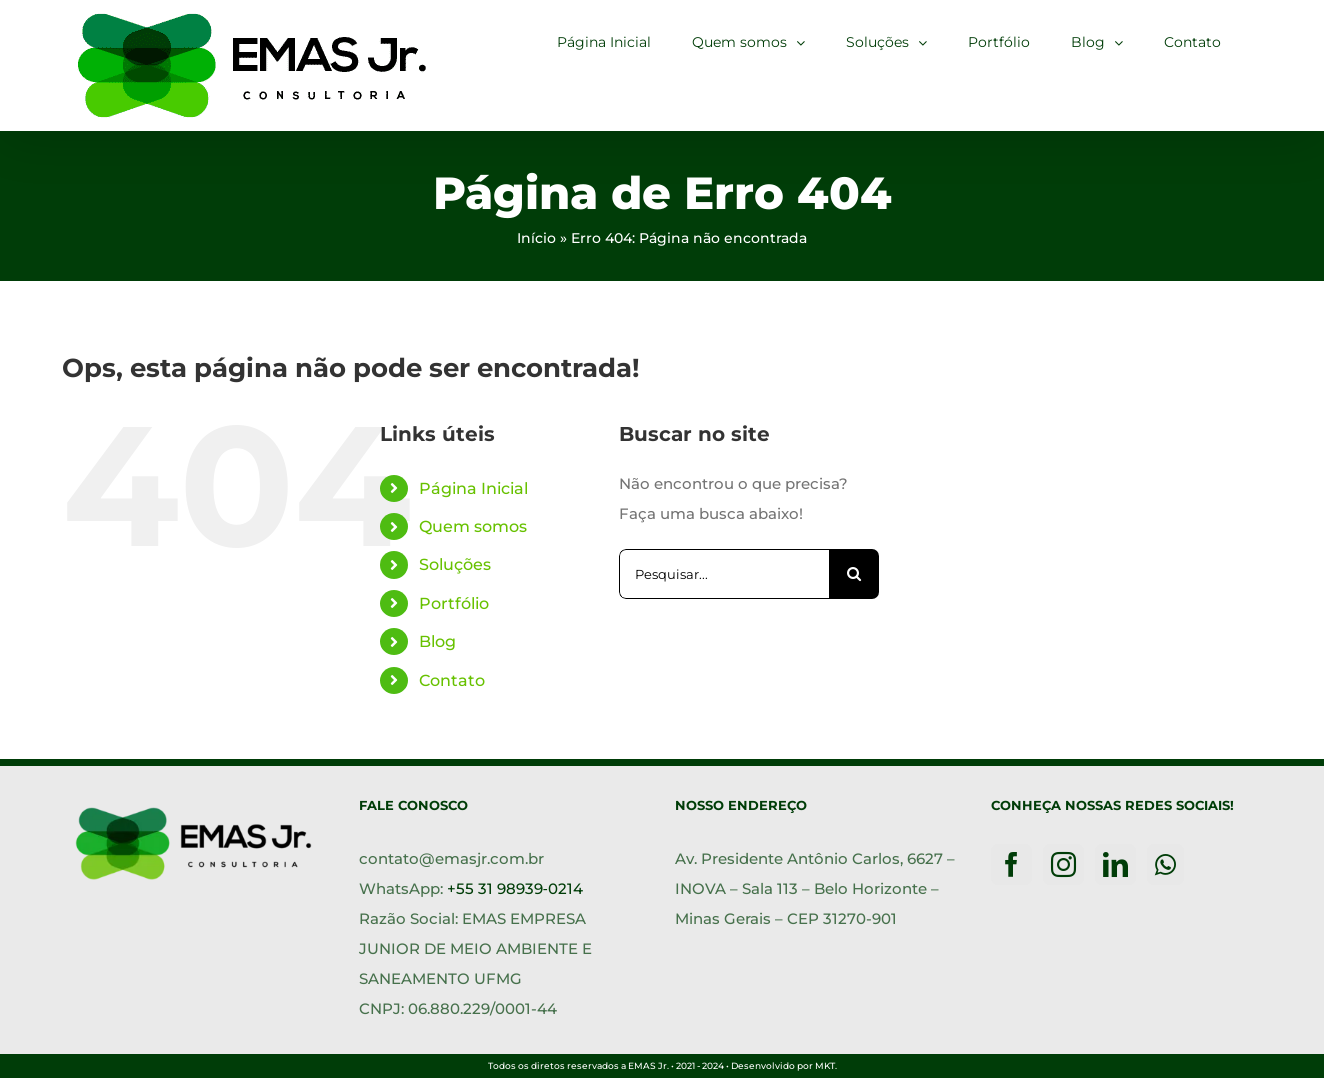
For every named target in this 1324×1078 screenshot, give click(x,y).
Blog (437, 641)
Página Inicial (473, 488)
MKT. (826, 1065)
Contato (452, 680)
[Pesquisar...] (724, 574)
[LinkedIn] (1115, 864)
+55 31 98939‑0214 (515, 888)
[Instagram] (1063, 864)
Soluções (455, 564)
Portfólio (454, 603)
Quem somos (473, 526)
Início (536, 238)
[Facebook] (1011, 864)
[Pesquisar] (854, 574)
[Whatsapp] (1165, 864)
